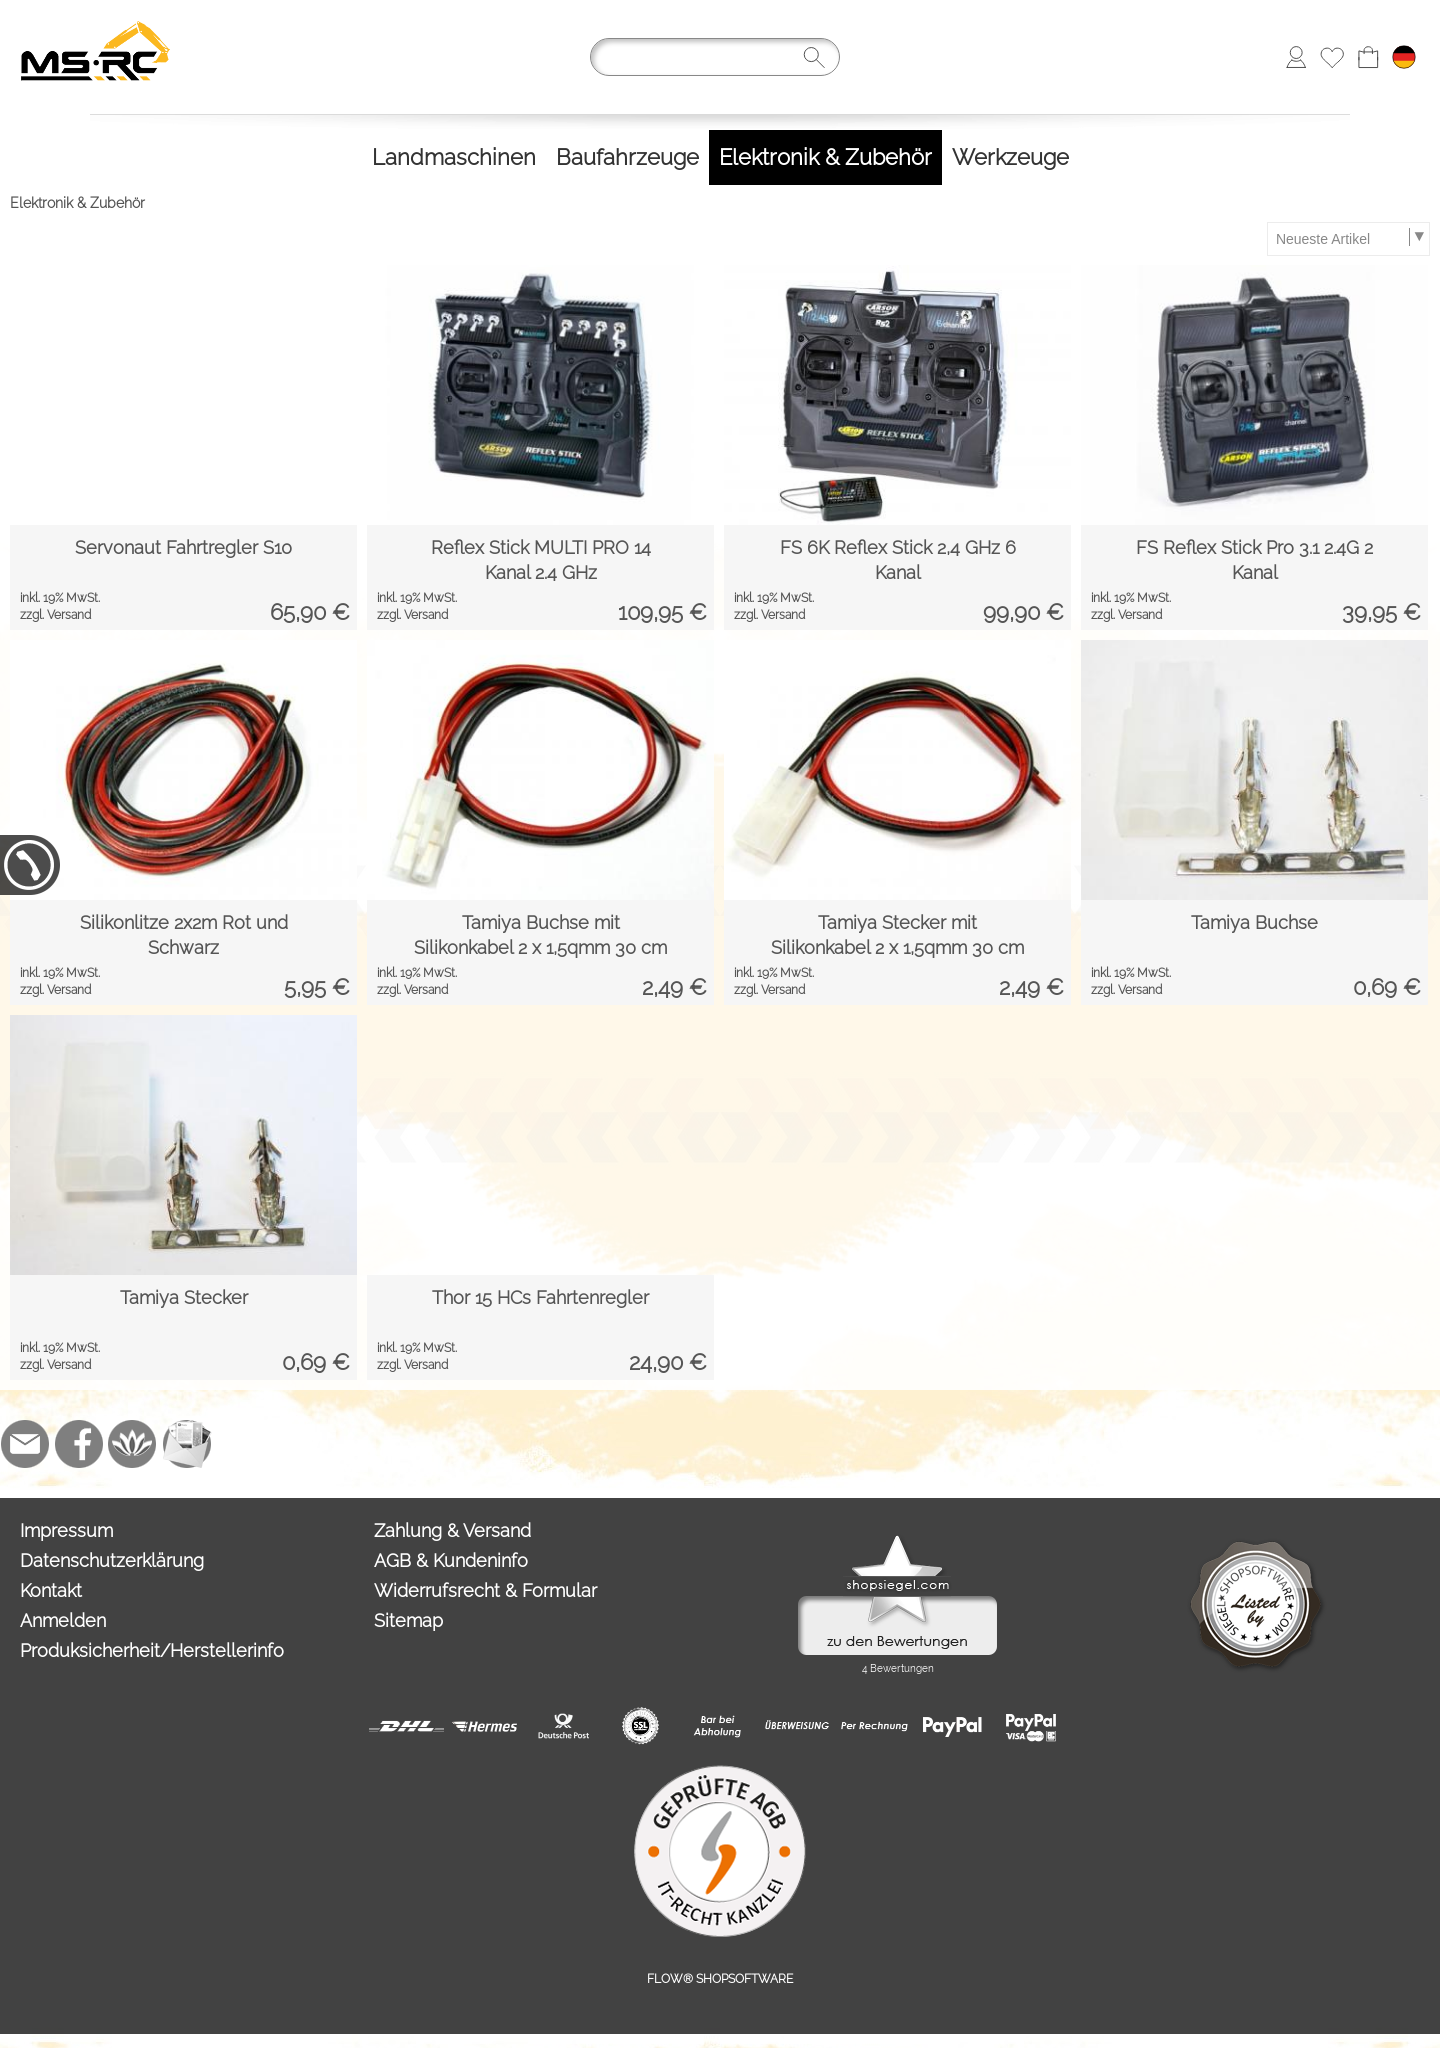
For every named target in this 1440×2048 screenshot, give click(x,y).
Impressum (66, 1530)
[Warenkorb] (1368, 57)
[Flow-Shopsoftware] (133, 1444)
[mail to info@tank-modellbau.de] (25, 1444)
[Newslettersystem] (187, 1444)
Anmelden (63, 1620)
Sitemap (408, 1620)
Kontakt (51, 1590)
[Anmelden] (1296, 57)
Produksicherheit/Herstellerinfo (152, 1650)
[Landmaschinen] (454, 157)
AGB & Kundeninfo (451, 1560)
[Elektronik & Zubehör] (825, 157)
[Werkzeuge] (1010, 157)
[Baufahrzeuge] (627, 157)
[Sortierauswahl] (1348, 239)
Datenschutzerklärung (112, 1560)
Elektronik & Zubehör (77, 203)
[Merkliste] (1332, 57)
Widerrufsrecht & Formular (485, 1590)
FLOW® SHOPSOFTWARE (720, 1979)
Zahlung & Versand (452, 1530)
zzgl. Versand (55, 615)
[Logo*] (95, 21)
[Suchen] (715, 57)
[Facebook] (79, 1444)
